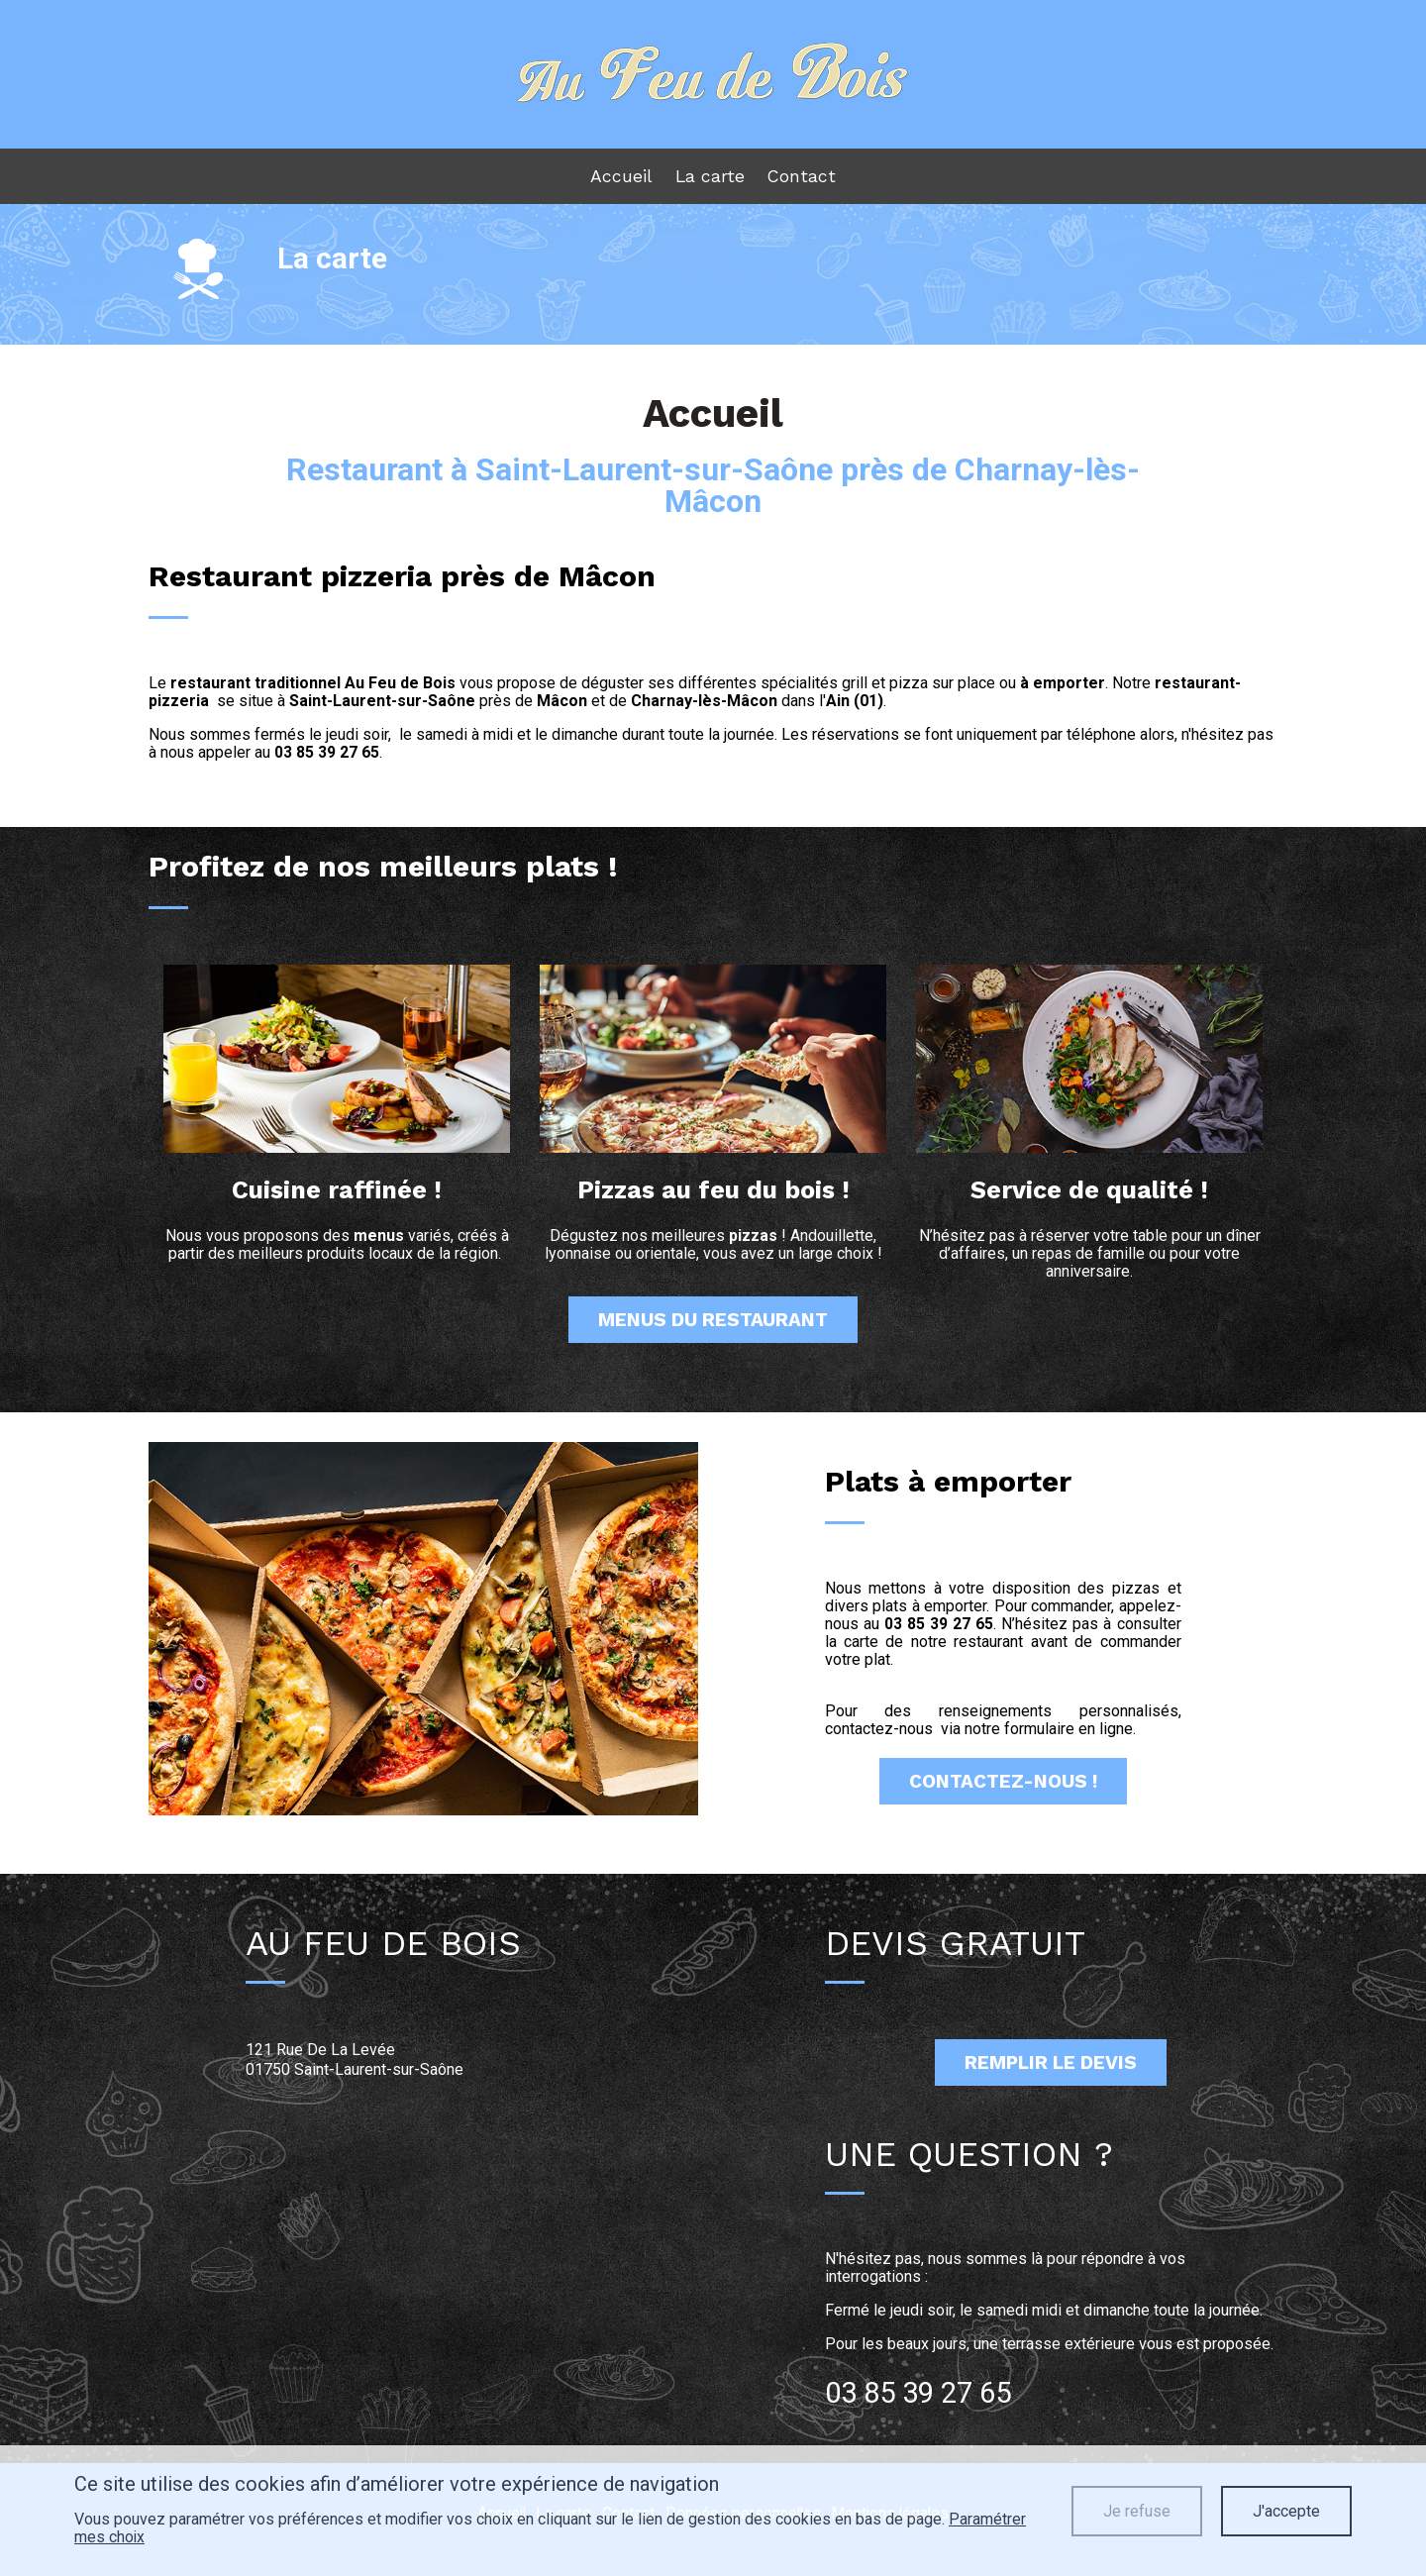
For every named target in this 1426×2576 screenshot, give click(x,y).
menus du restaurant (713, 1331)
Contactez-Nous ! (1003, 1793)
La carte (709, 181)
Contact (799, 181)
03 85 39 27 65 (326, 763)
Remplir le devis (1051, 2075)
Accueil (623, 181)
